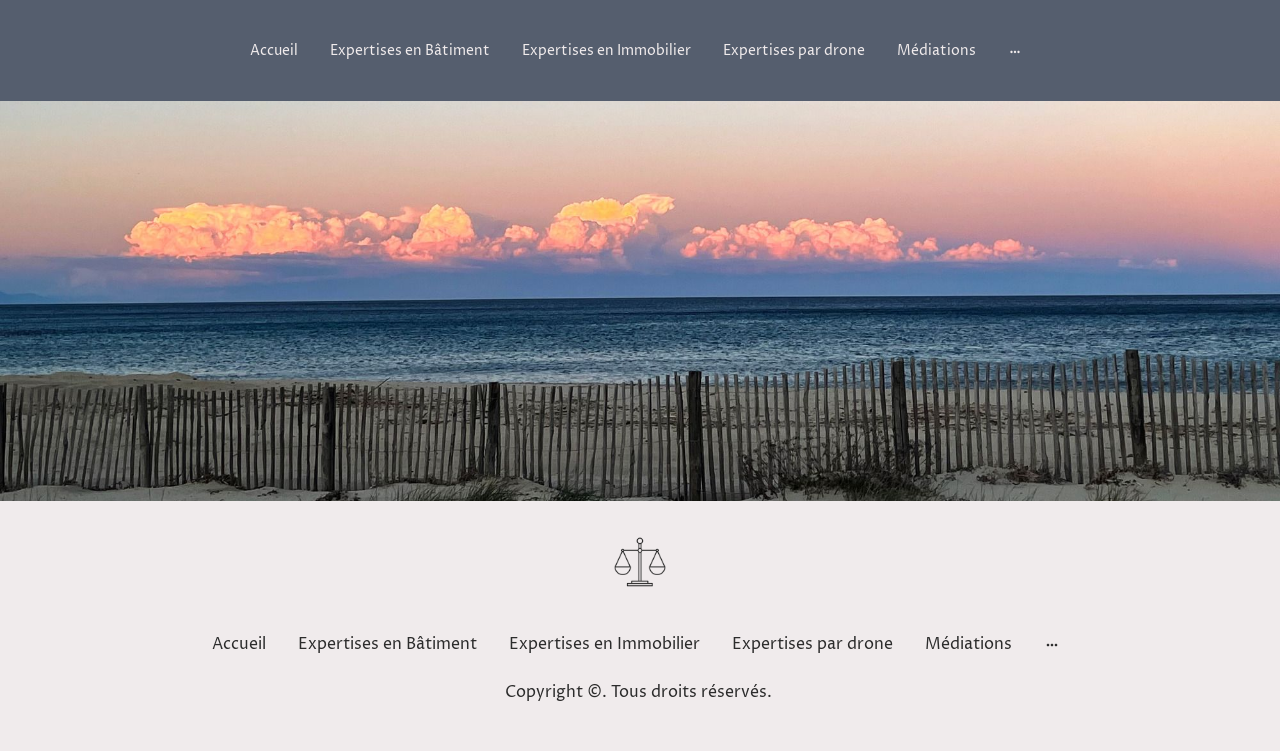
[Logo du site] (640, 562)
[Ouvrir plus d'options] (1015, 50)
